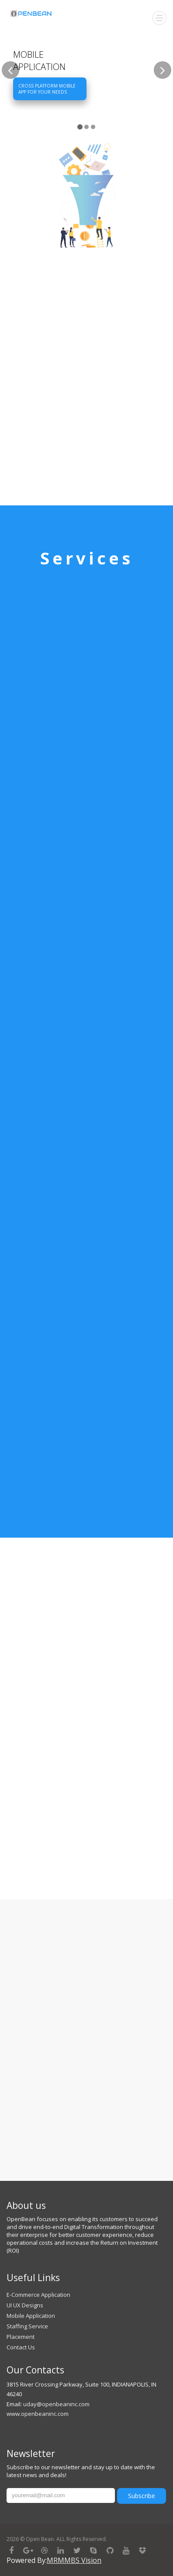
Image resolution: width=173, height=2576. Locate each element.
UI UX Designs (25, 2305)
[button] (10, 100)
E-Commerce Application (38, 2295)
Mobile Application (31, 2316)
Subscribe (141, 2496)
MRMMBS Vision (74, 2560)
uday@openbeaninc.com (56, 2404)
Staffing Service (27, 2326)
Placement (21, 2337)
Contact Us (21, 2347)
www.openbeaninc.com (38, 2414)
